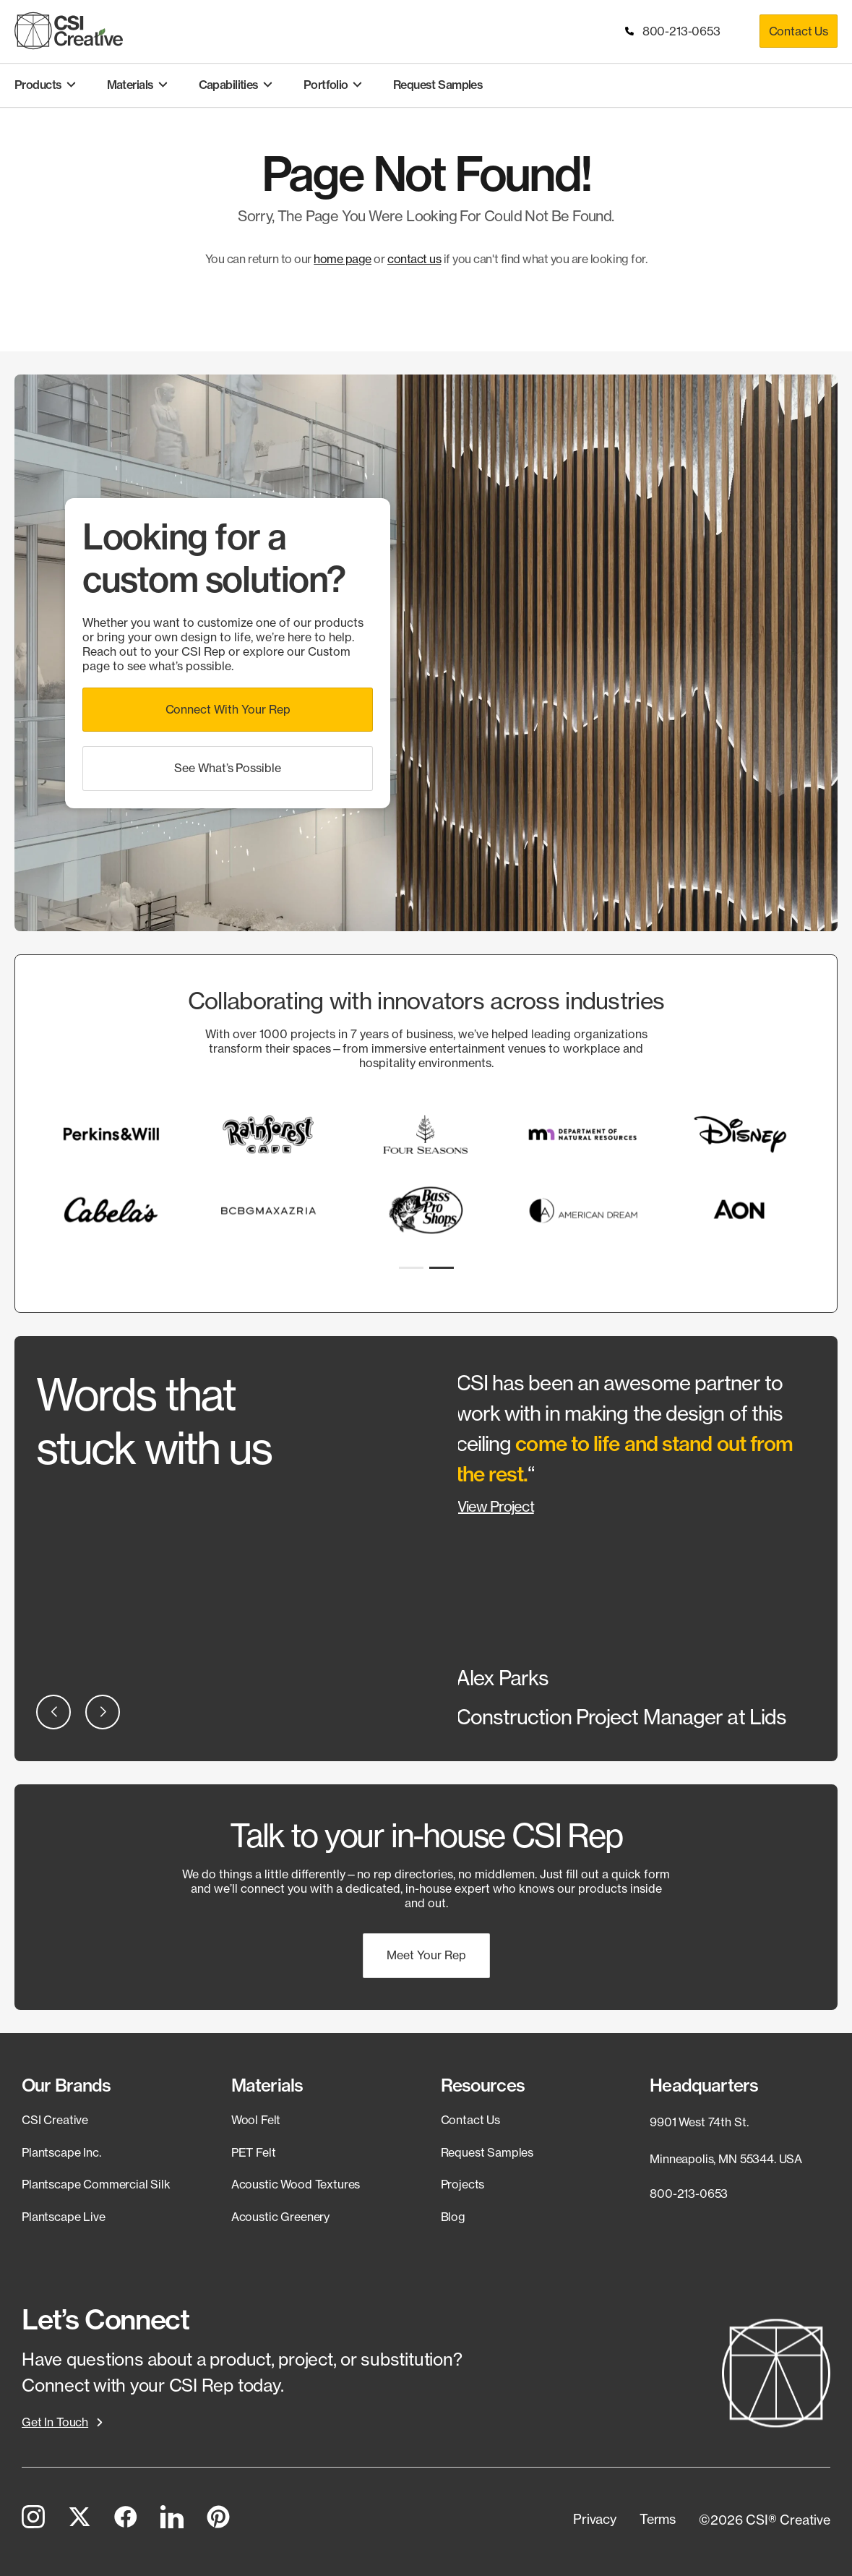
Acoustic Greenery (280, 2216)
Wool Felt (256, 2120)
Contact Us (798, 31)
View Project (495, 1506)
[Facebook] (125, 2519)
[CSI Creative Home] (68, 31)
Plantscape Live (64, 2216)
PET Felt (253, 2152)
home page (342, 259)
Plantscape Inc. (61, 2152)
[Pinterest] (218, 2519)
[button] (227, 710)
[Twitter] (79, 2519)
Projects (463, 2184)
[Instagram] (33, 2519)
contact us (414, 259)
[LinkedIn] (172, 2519)
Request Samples (487, 2152)
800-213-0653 (674, 31)
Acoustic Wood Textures (295, 2184)
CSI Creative (55, 2120)
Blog (453, 2216)
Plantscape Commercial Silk (96, 2184)
